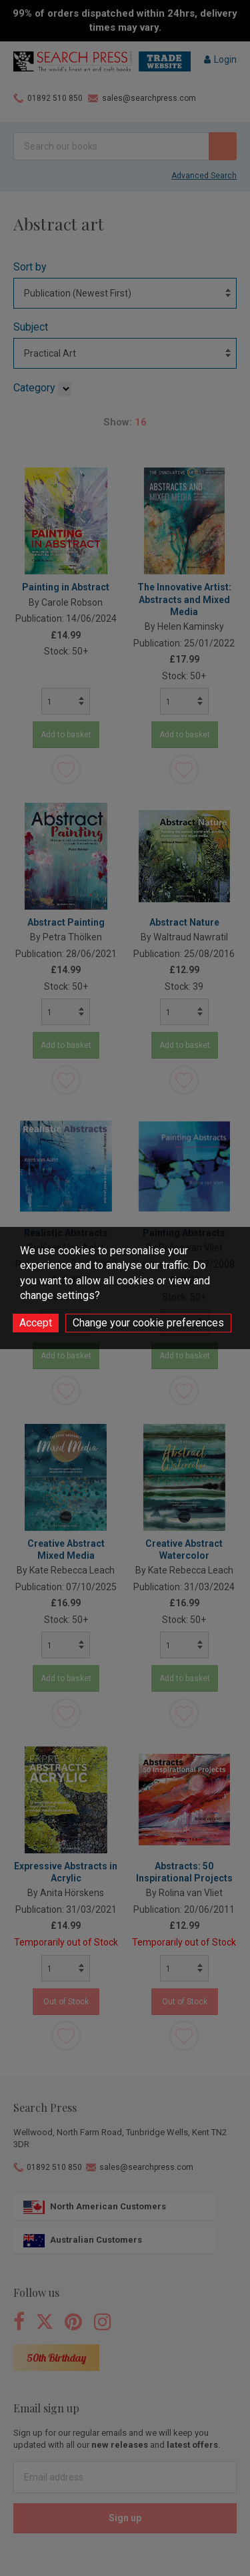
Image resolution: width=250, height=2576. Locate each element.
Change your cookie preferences (148, 1322)
